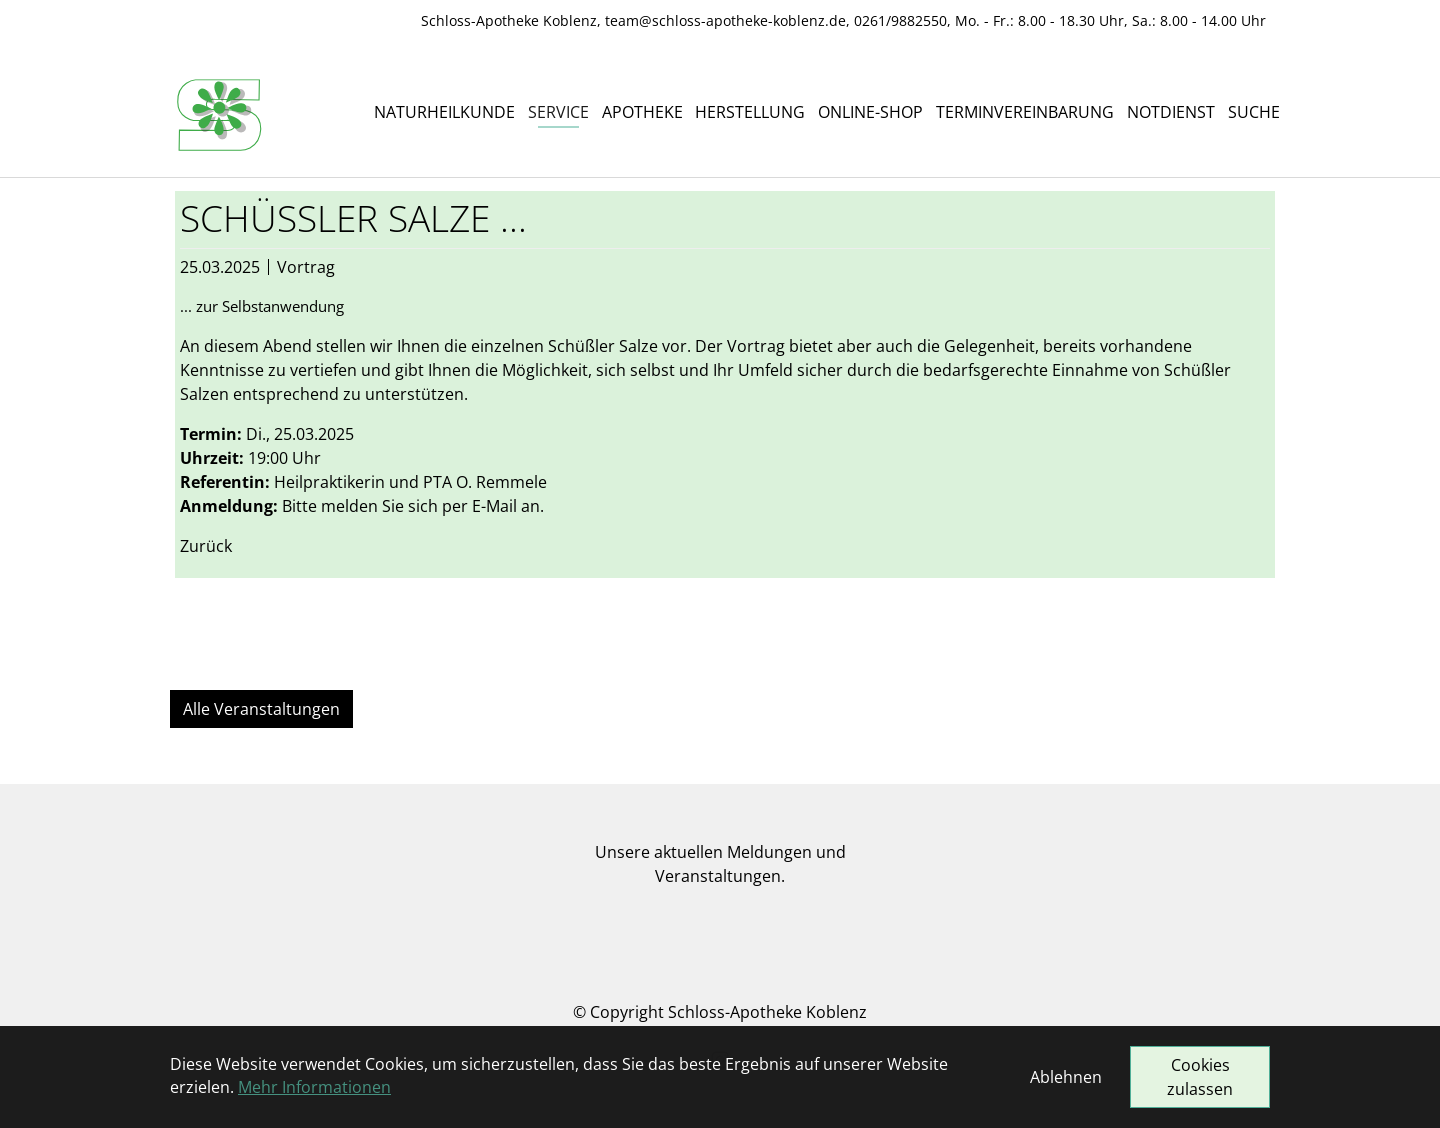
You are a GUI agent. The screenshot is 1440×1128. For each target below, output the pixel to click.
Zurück (206, 546)
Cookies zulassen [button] (1200, 1077)
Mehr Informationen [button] (314, 1087)
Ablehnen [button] (1066, 1077)
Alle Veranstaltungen (261, 709)
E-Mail (494, 506)
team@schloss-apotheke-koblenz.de (725, 20)
